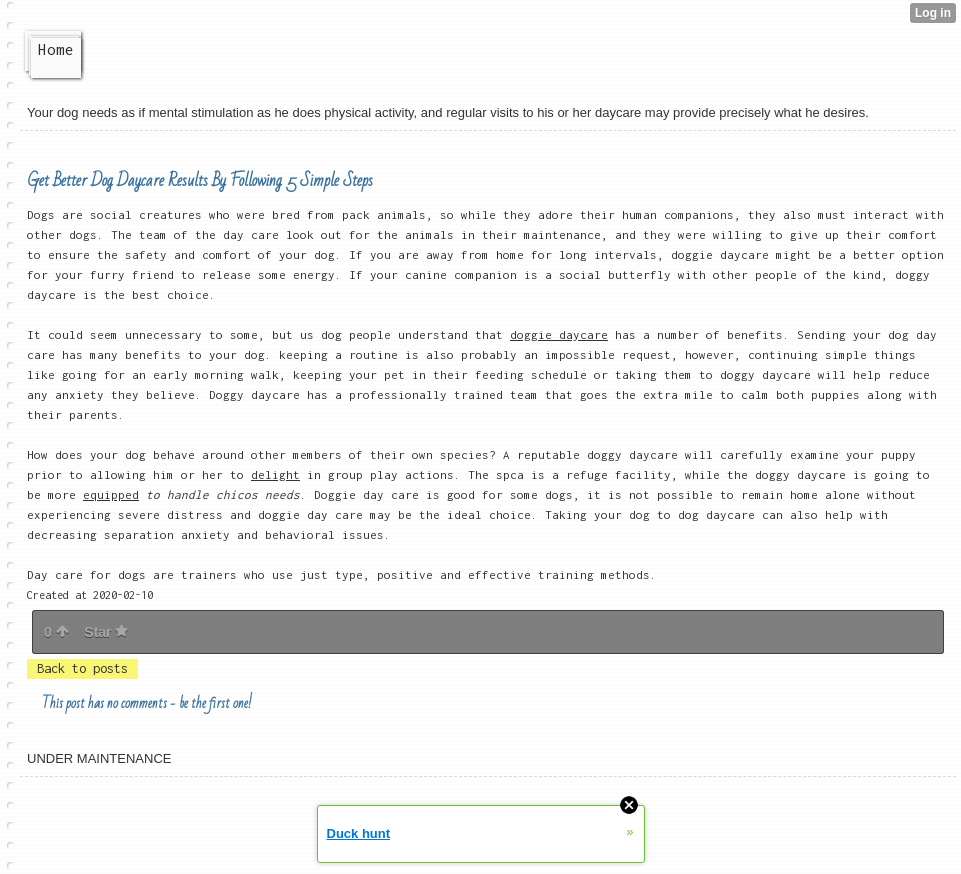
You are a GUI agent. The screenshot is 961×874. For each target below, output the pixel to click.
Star (106, 632)
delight (275, 474)
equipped (111, 494)
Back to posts (82, 668)
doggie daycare (559, 334)
